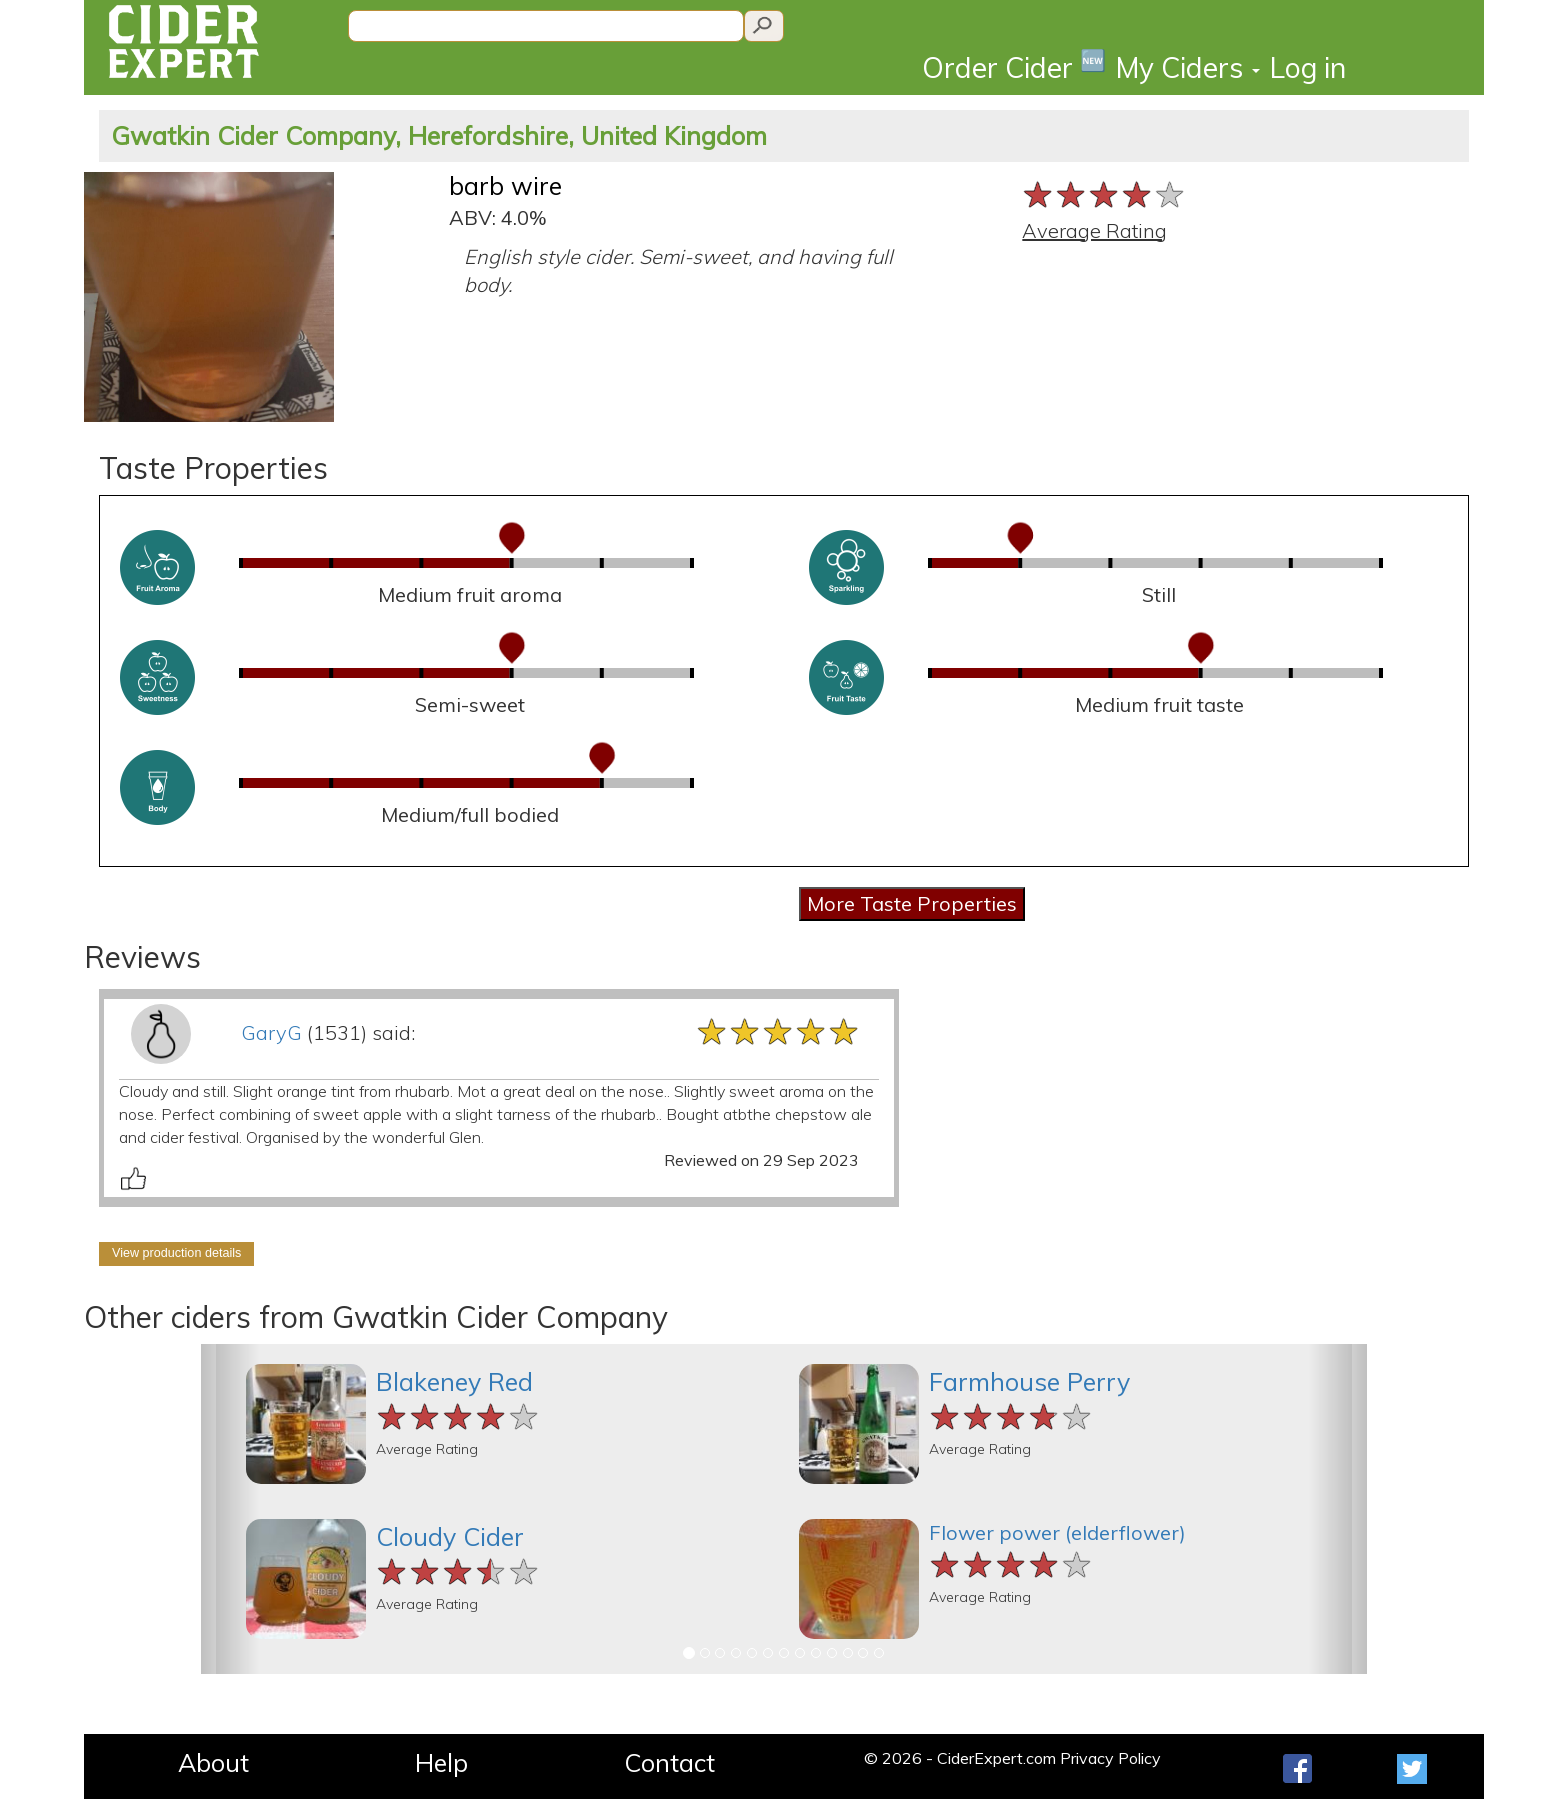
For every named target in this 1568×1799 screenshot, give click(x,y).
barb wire (505, 185)
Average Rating (1094, 230)
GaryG (271, 1032)
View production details (176, 1253)
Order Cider (1014, 66)
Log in (1308, 67)
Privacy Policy (1110, 1758)
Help (441, 1762)
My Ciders (1188, 67)
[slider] (1104, 194)
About (213, 1762)
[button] (230, 1509)
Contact (669, 1762)
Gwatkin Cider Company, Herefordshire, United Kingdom (439, 135)
